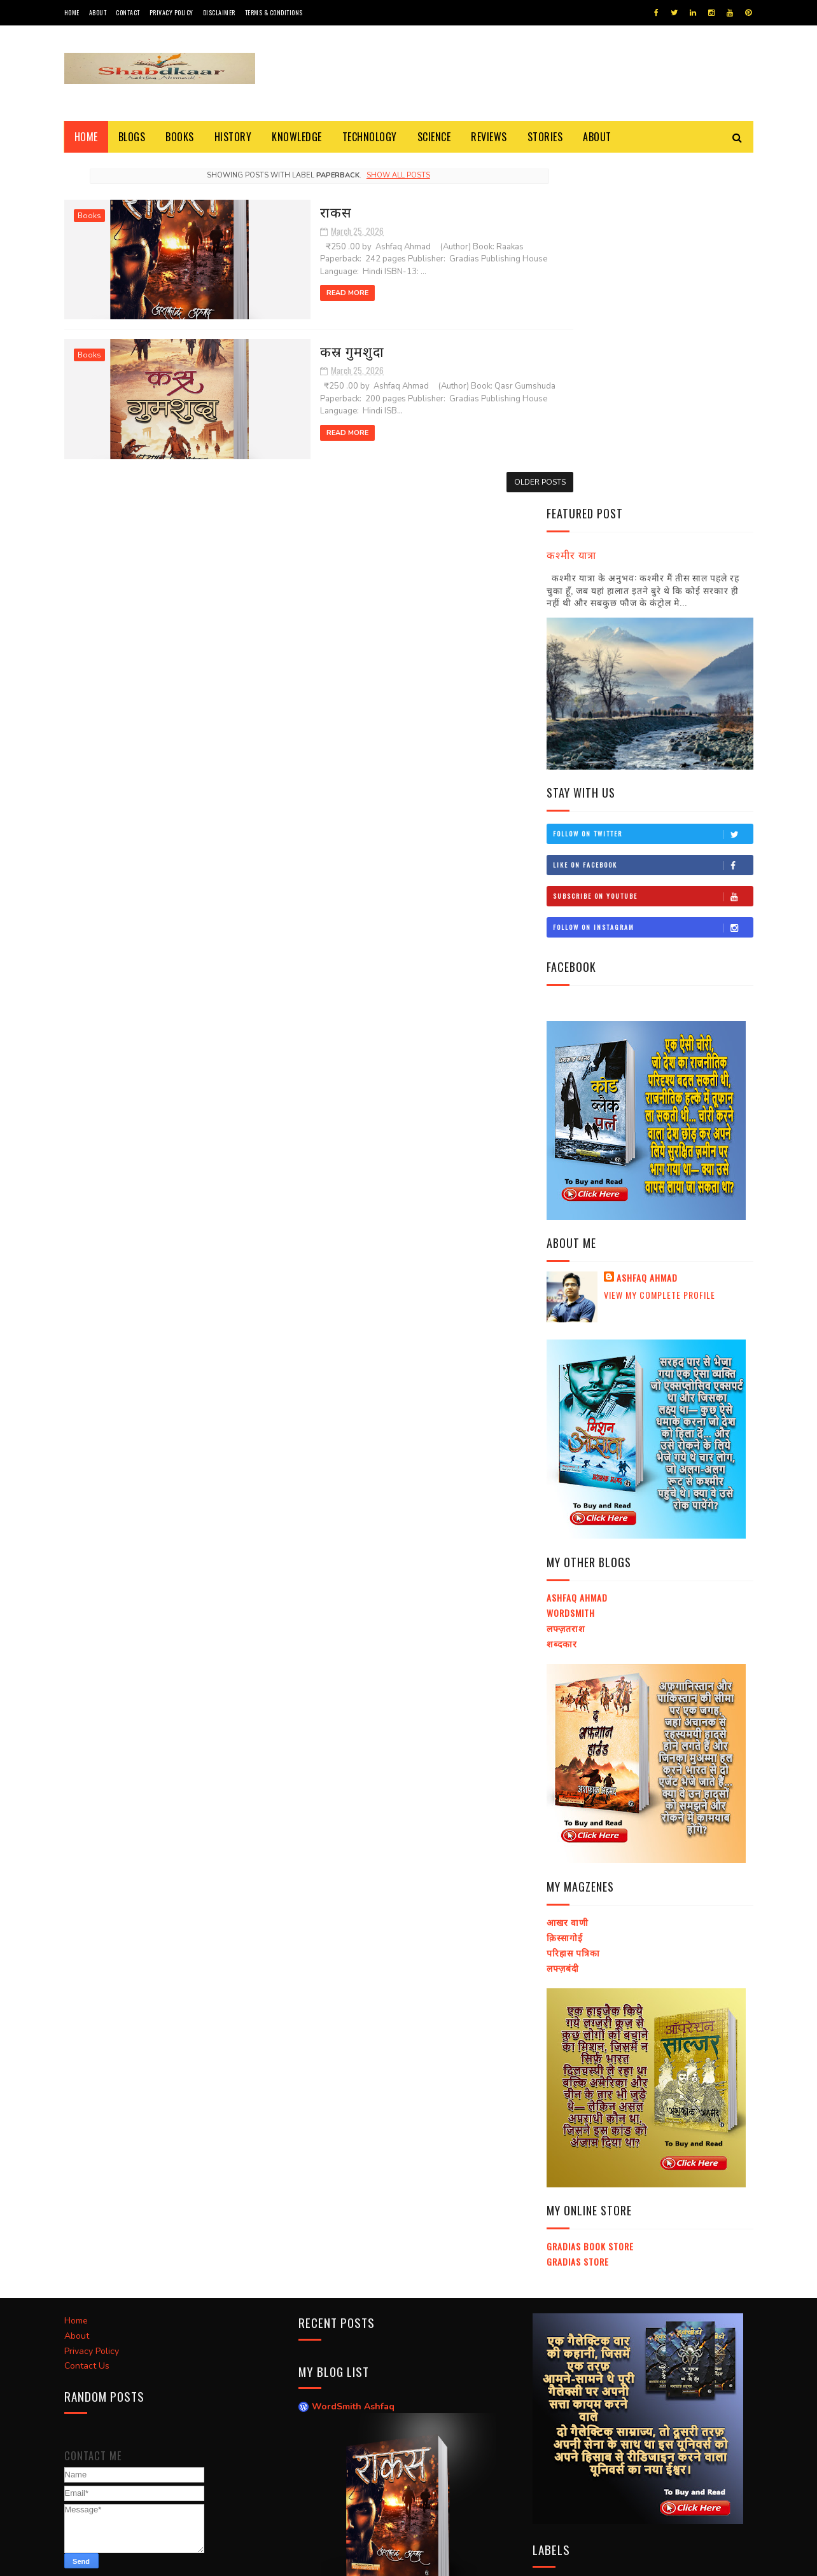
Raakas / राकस (340, 2281)
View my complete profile (659, 952)
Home (72, 12)
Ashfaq (215, 2560)
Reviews (489, 136)
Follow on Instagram (653, 584)
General (595, 2308)
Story (551, 2263)
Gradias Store (578, 1918)
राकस (265, 210)
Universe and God (690, 2285)
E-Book (553, 2241)
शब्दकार (562, 1300)
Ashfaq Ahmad (647, 935)
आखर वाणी (568, 1579)
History (233, 136)
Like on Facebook (653, 522)
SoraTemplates (124, 2560)
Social (640, 2308)
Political (621, 2330)
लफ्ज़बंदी (563, 1624)
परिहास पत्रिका (573, 1609)
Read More (276, 292)
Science (434, 136)
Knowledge (297, 136)
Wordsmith (571, 1270)
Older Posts (489, 478)
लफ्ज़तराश (566, 1285)
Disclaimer (219, 12)
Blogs (132, 136)
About (98, 12)
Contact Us (86, 2020)
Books (179, 136)
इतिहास (679, 2308)
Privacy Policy (171, 12)
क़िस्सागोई (565, 1594)
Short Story (613, 2285)
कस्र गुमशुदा (281, 347)
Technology (369, 136)
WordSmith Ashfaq (353, 2061)
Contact (128, 12)
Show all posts (373, 175)
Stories (545, 136)
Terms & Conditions (274, 12)
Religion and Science (621, 2263)
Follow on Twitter (653, 491)
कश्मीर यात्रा (571, 211)
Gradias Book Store (590, 1903)
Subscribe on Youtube (653, 553)
